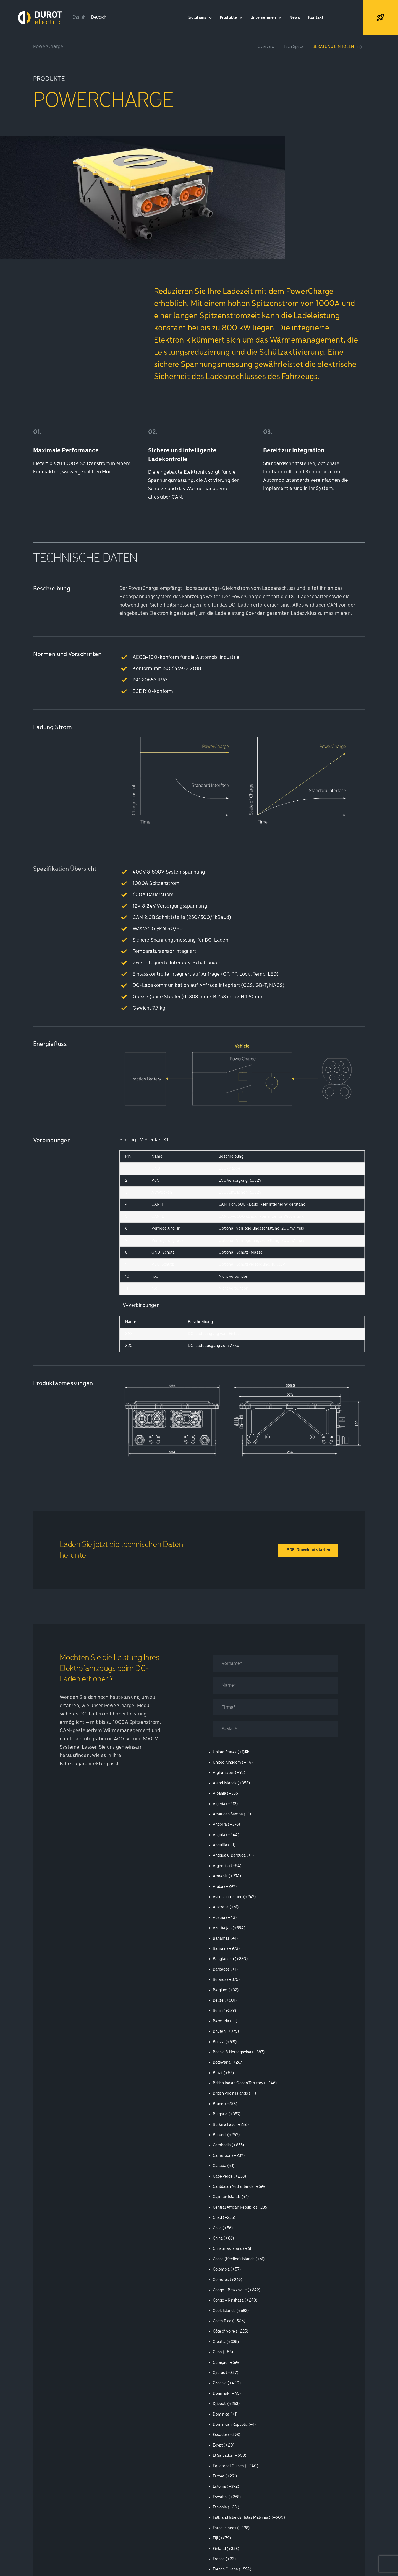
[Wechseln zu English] (79, 17)
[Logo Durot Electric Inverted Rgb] (40, 13)
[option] (275, 1752)
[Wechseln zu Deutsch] (98, 17)
